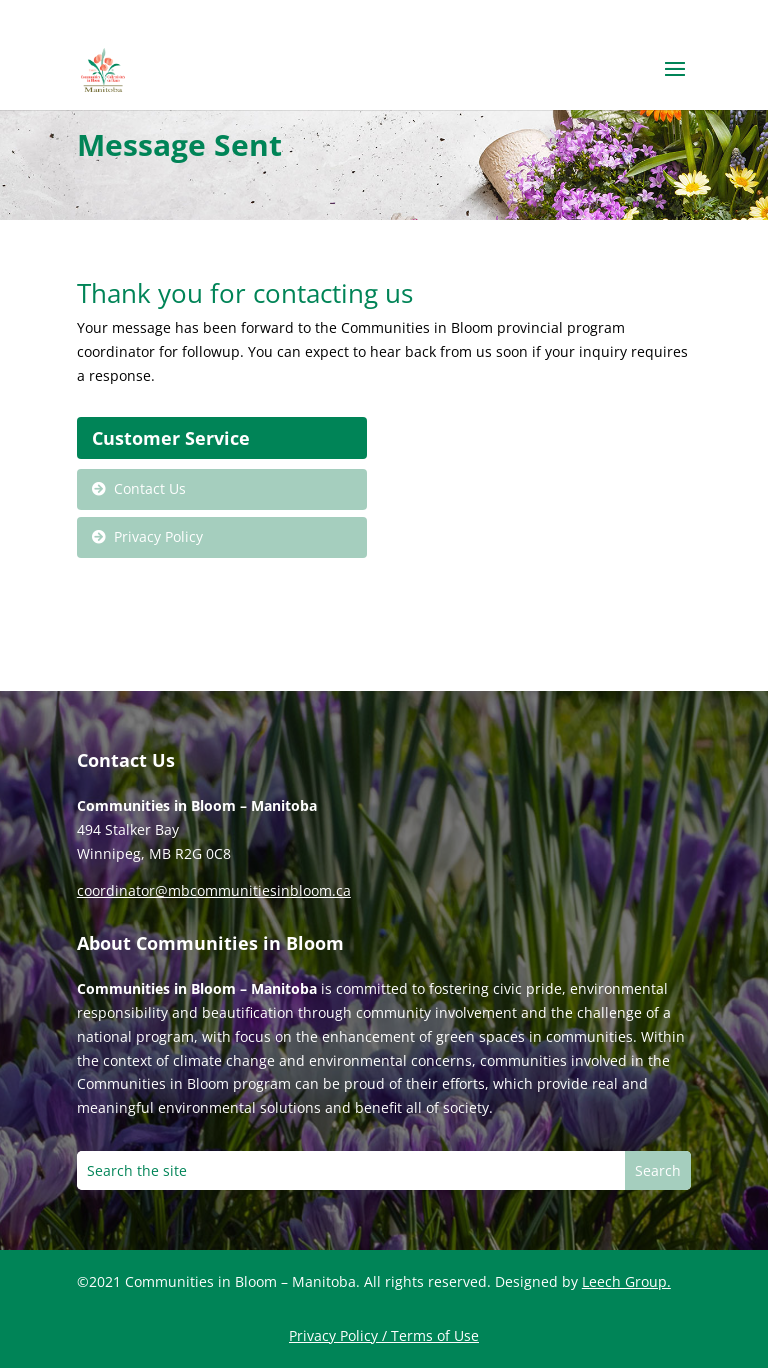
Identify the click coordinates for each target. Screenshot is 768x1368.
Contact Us (150, 488)
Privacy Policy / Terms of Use (384, 1335)
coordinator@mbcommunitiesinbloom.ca (214, 890)
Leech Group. (626, 1281)
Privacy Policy (158, 536)
